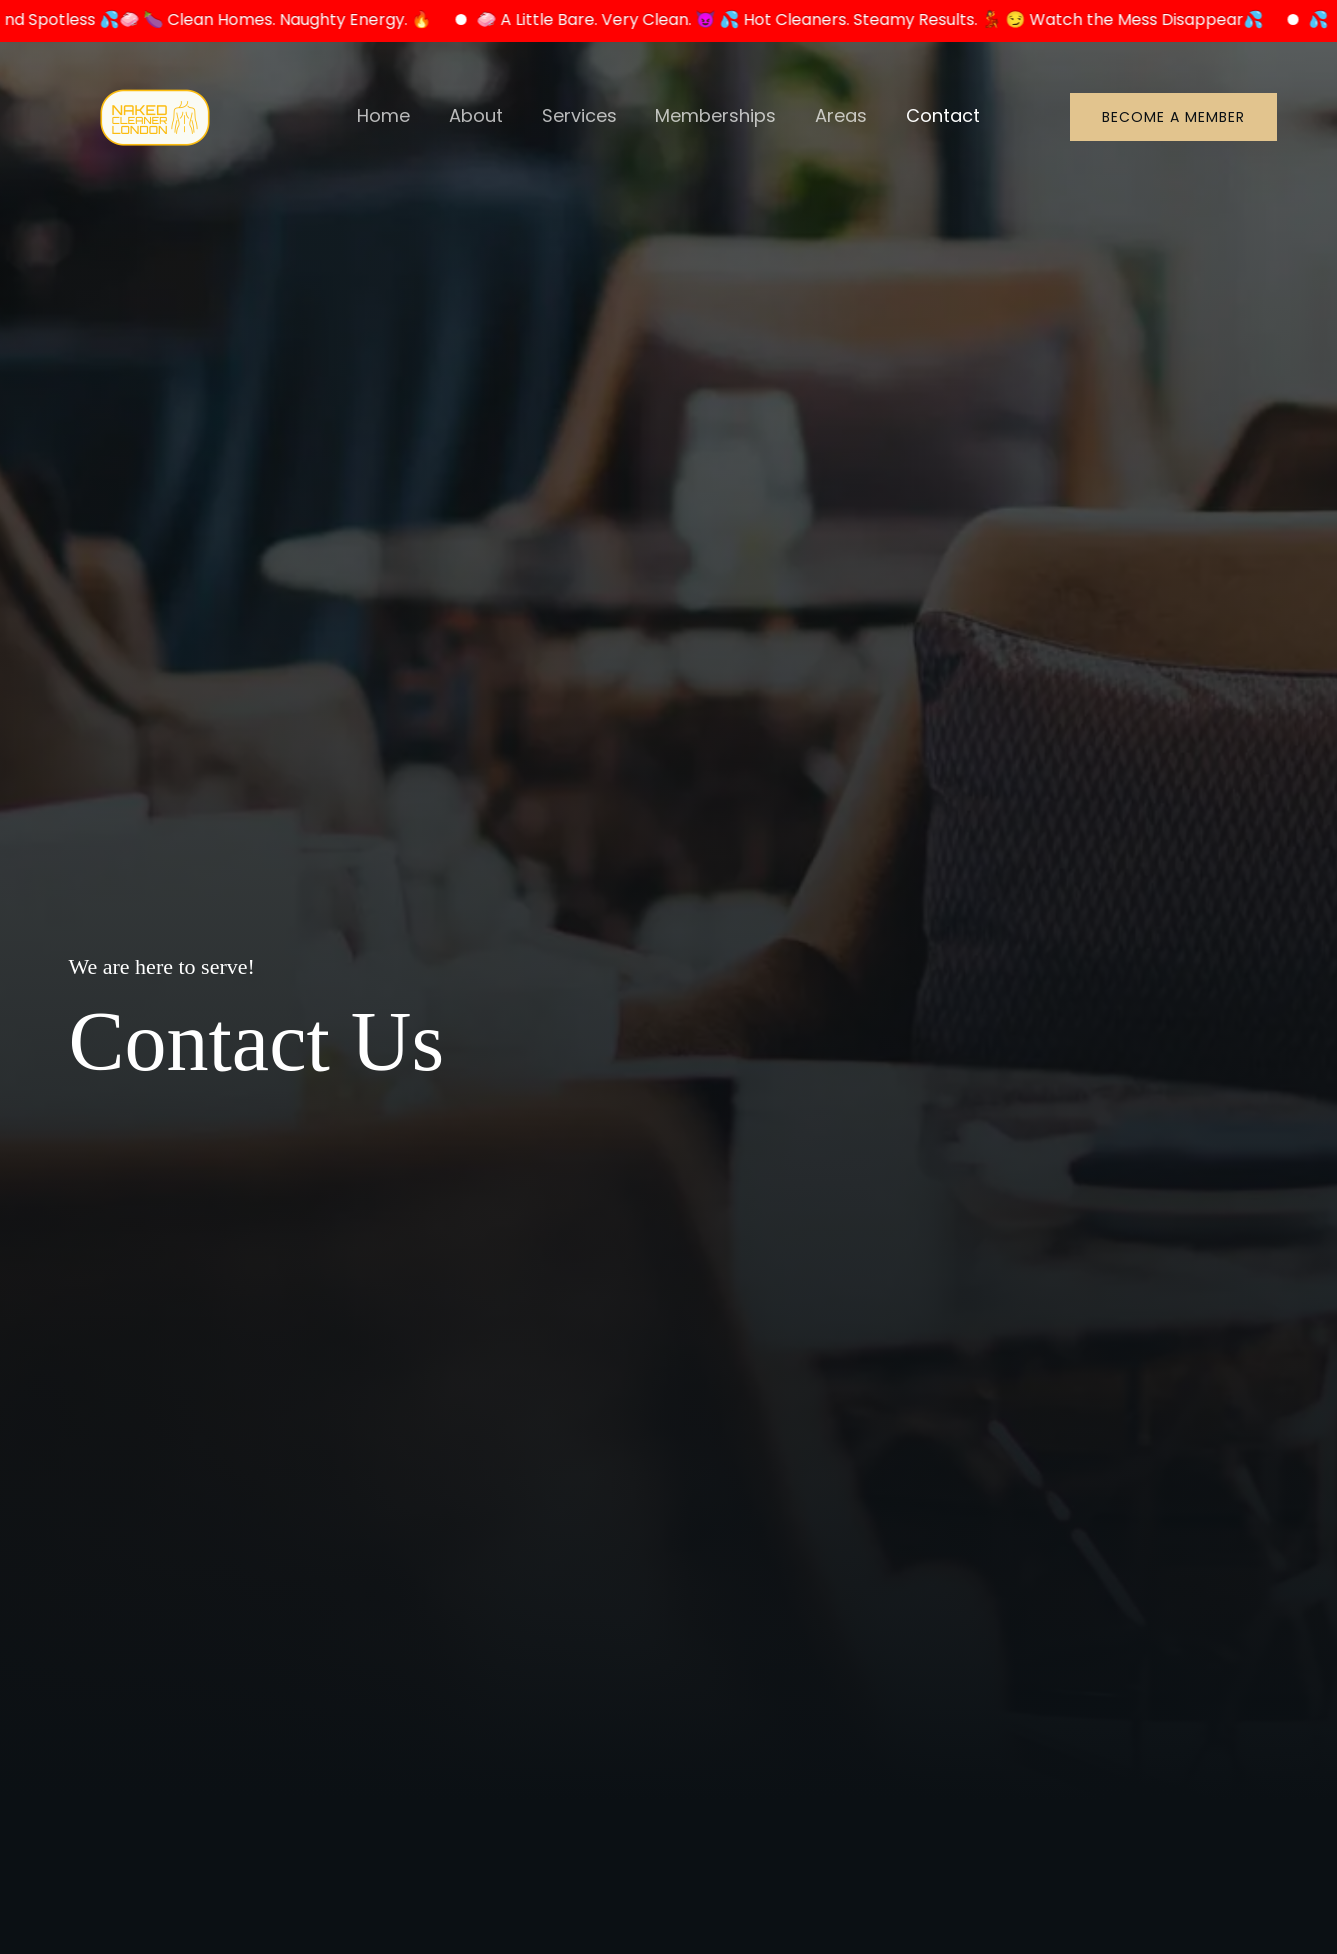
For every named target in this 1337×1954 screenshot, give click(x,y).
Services (580, 116)
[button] (1173, 117)
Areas (837, 116)
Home (390, 116)
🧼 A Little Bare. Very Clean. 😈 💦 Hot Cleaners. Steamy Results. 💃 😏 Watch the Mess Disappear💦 (888, 19)
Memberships (714, 116)
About (480, 116)
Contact (936, 116)
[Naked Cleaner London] (155, 115)
